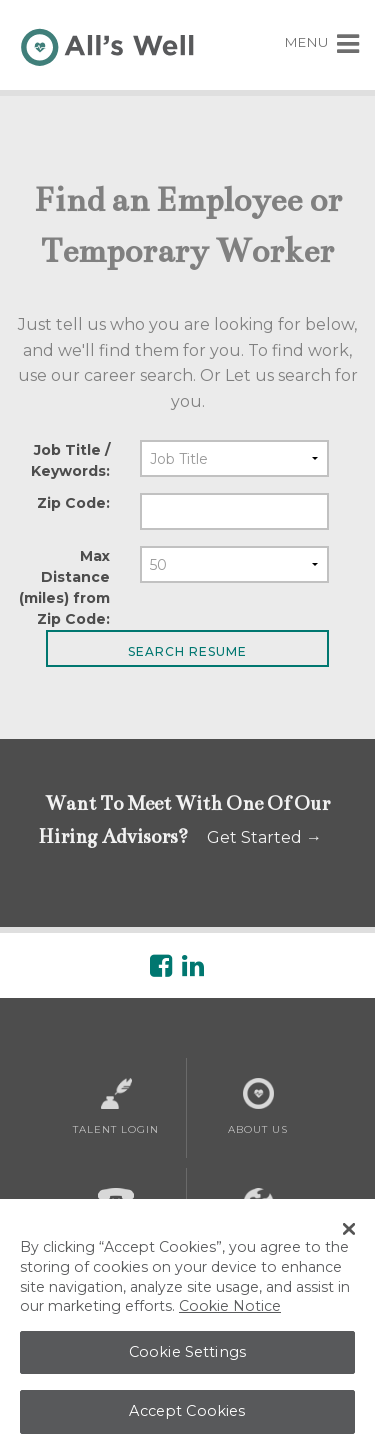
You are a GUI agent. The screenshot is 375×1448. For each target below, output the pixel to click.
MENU (322, 42)
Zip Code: (73, 503)
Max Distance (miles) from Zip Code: (64, 587)
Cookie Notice (230, 1315)
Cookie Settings (187, 1361)
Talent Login (116, 1107)
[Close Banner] (349, 1238)
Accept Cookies (187, 1420)
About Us (258, 1107)
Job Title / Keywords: (70, 460)
